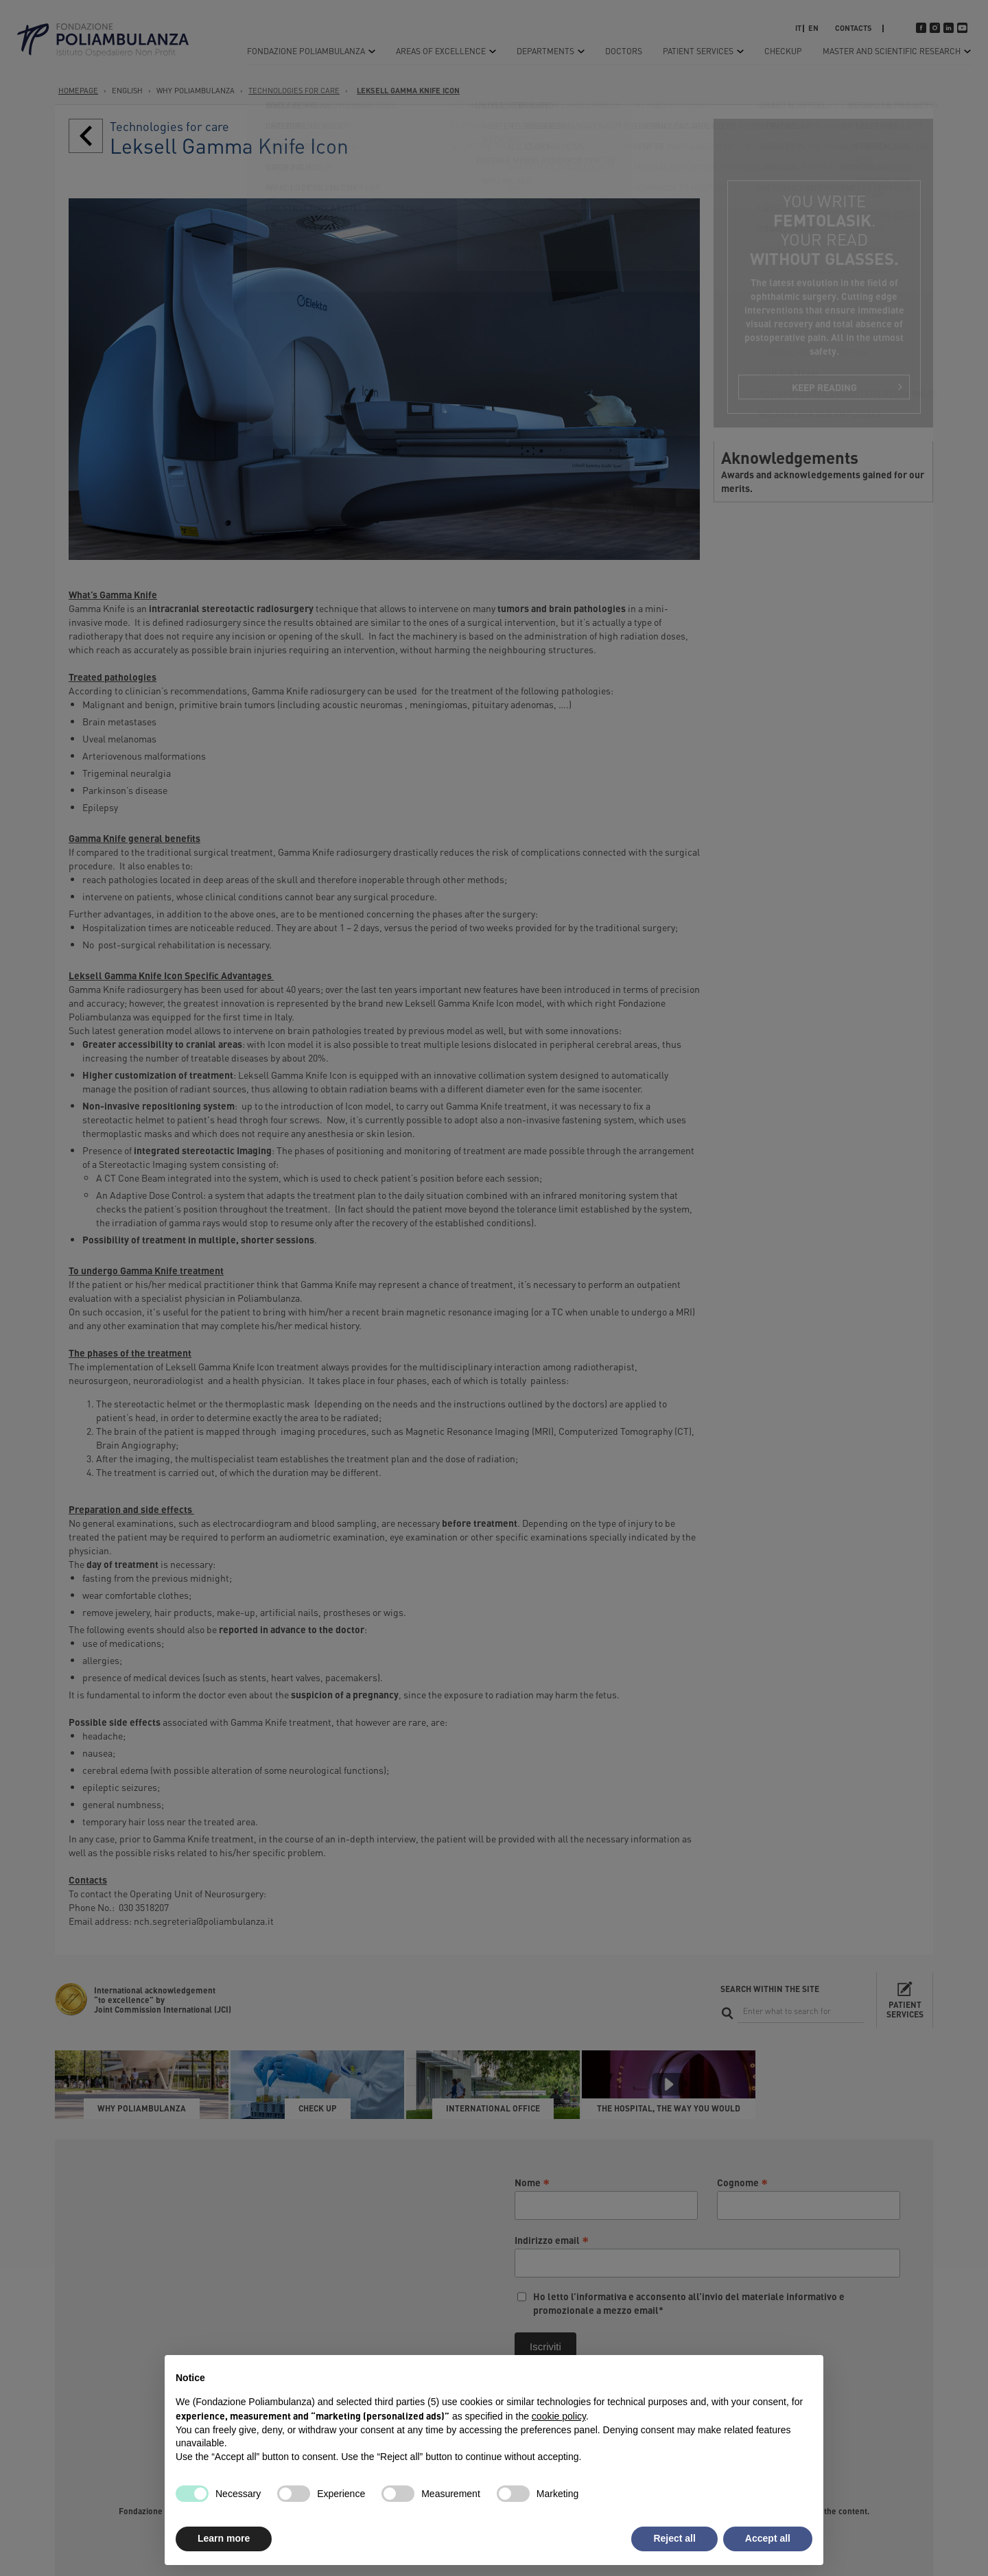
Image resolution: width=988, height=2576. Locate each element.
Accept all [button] (767, 2538)
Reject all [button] (674, 2538)
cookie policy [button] (559, 2416)
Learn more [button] (224, 2538)
